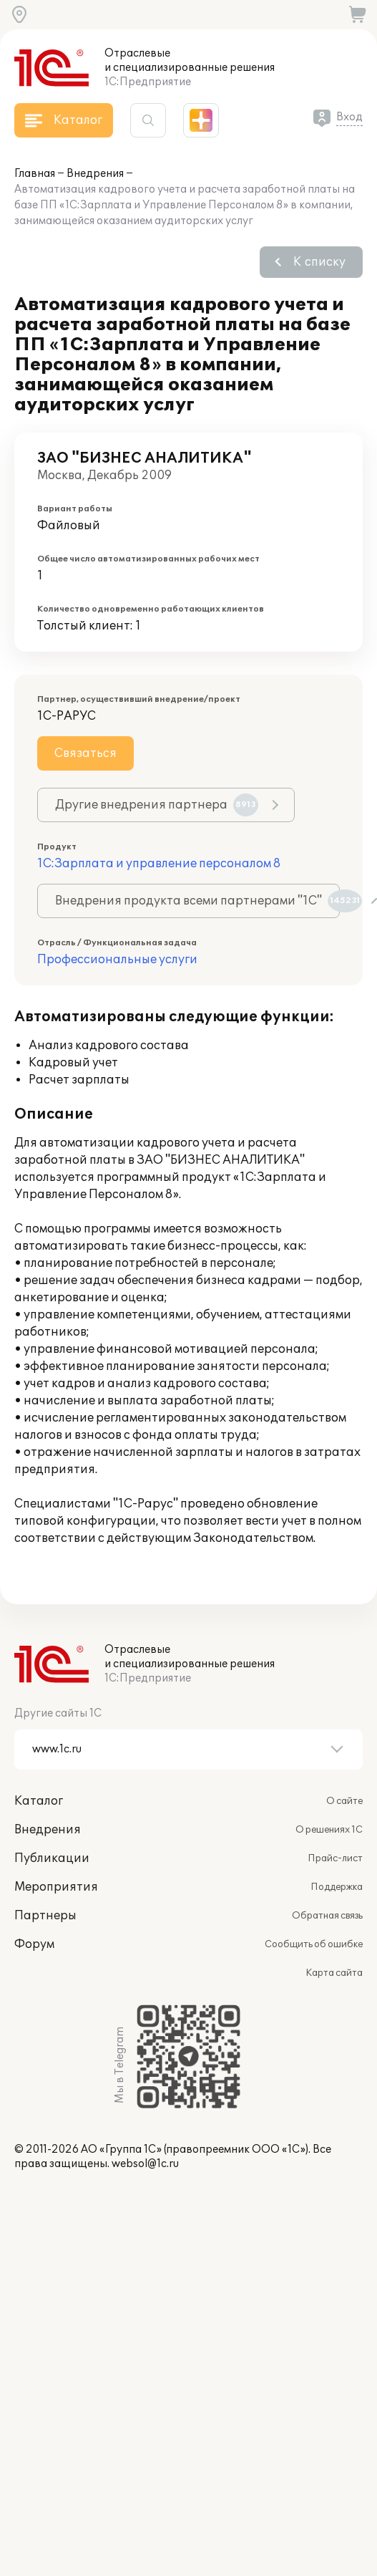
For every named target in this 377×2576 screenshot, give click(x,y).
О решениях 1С (329, 1829)
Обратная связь (327, 1915)
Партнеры (45, 1916)
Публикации (51, 1858)
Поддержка (336, 1887)
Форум (34, 1944)
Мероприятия (56, 1887)
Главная (34, 174)
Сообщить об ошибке (314, 1944)
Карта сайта (334, 1973)
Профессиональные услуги (117, 959)
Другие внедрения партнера (156, 804)
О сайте (344, 1801)
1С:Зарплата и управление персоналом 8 (158, 864)
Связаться (85, 753)
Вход (349, 117)
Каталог (38, 1801)
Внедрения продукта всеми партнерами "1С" (197, 900)
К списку (319, 262)
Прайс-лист (335, 1858)
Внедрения (95, 174)
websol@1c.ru (145, 2164)
